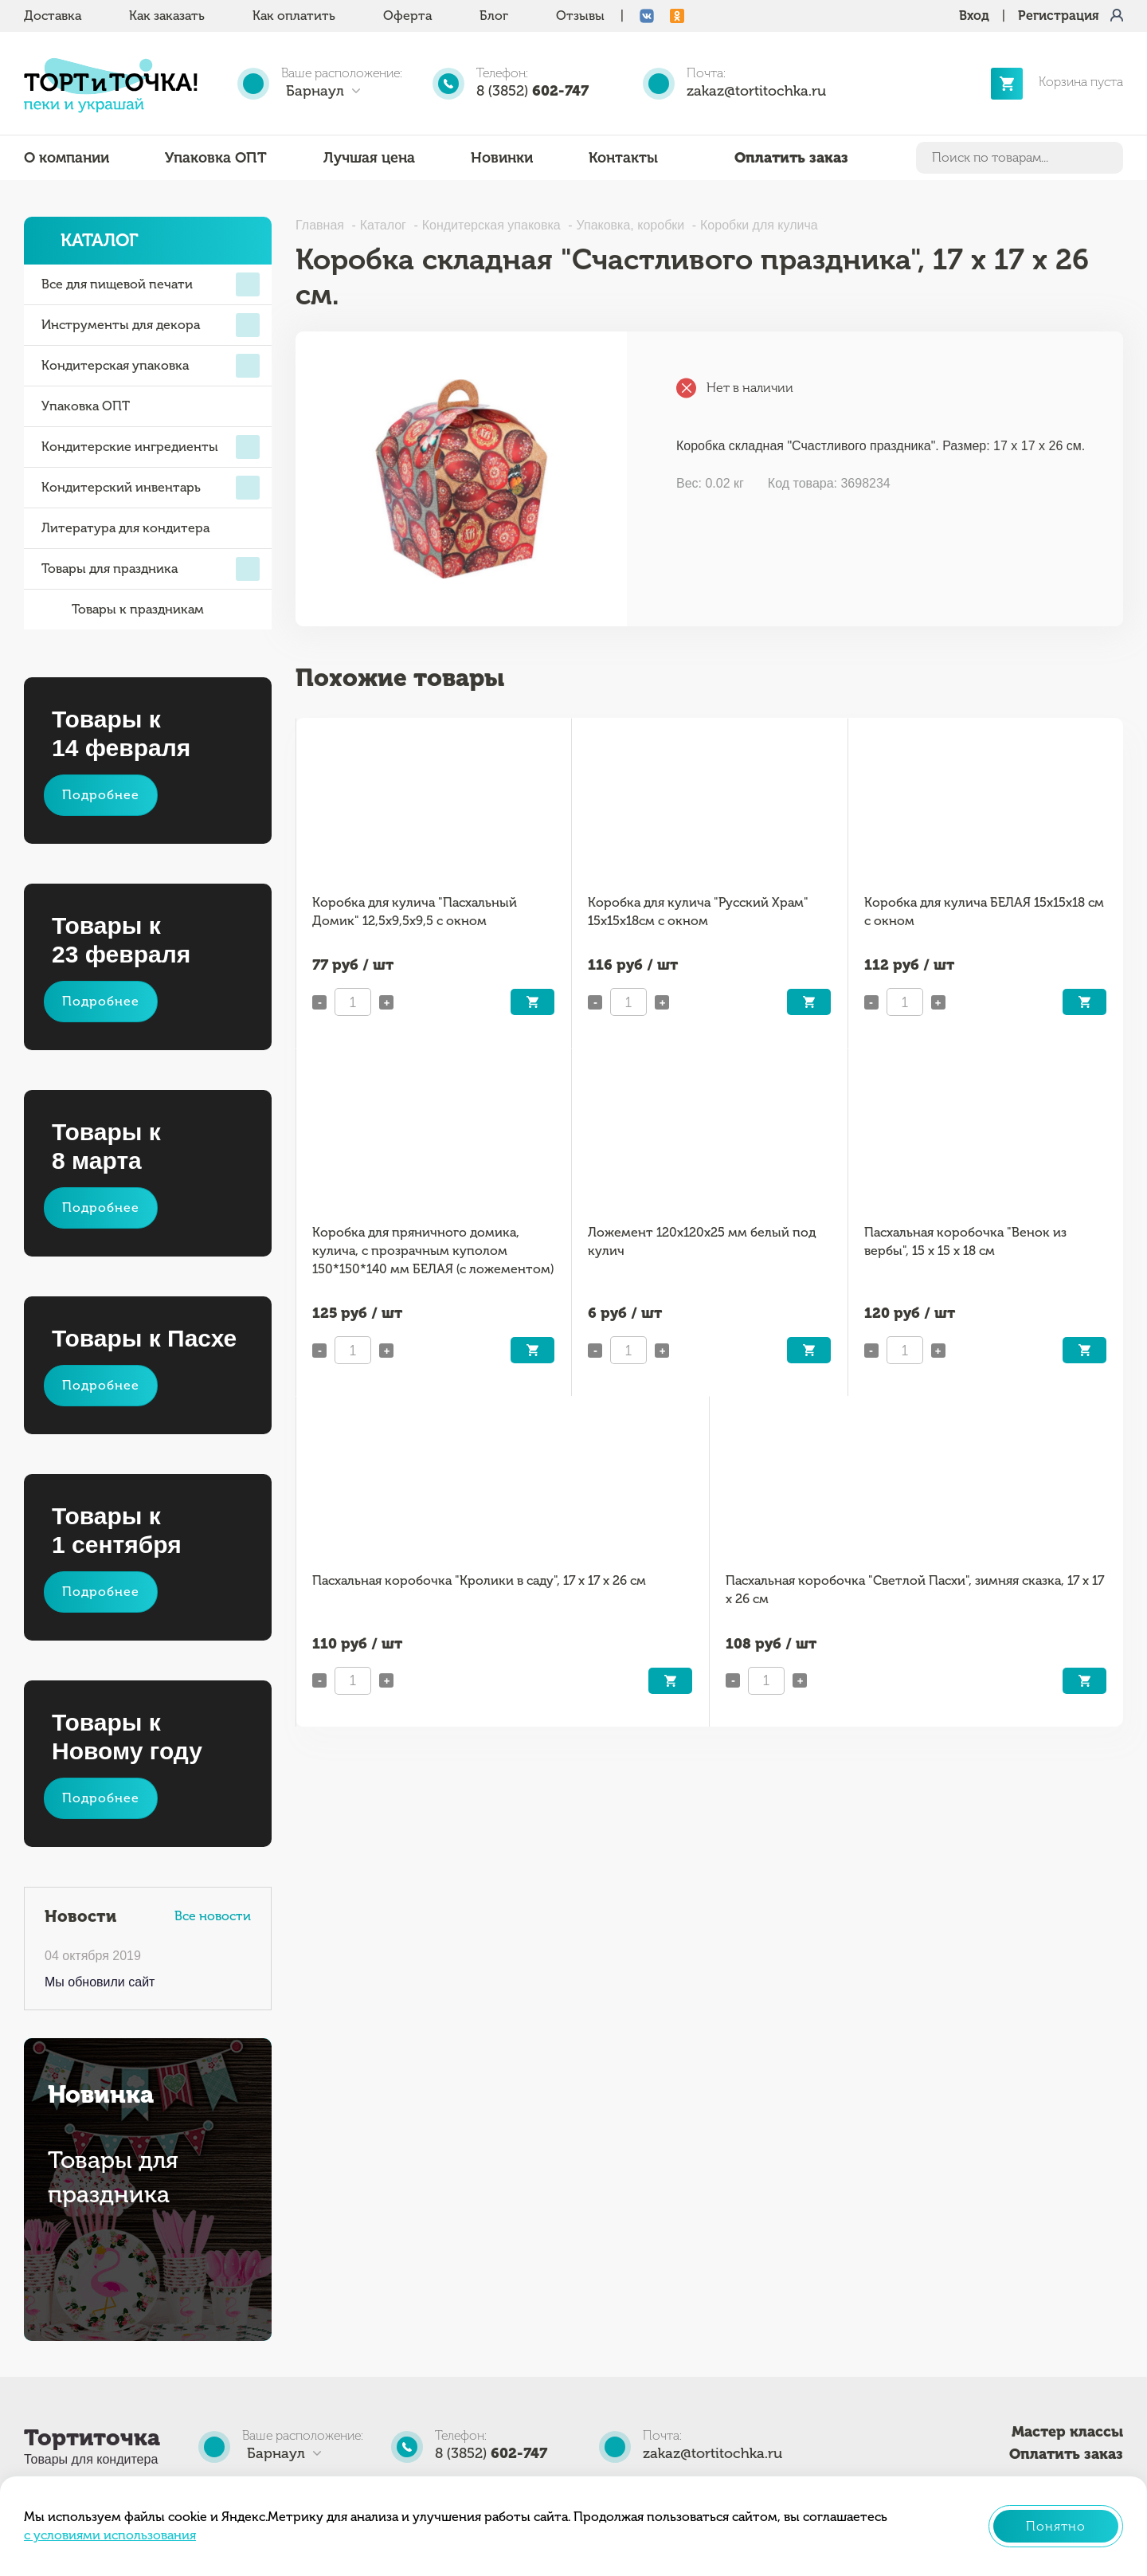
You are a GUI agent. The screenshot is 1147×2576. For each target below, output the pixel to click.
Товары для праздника (150, 569)
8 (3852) (532, 91)
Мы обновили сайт (100, 1982)
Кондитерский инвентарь (150, 488)
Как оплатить (293, 15)
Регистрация (1058, 15)
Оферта (407, 15)
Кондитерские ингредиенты (150, 447)
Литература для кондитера (125, 527)
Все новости (212, 1915)
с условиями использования (110, 2535)
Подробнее (100, 794)
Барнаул (315, 91)
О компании (66, 158)
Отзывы (580, 15)
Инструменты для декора (150, 325)
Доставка (52, 15)
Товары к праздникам (122, 609)
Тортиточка (92, 2438)
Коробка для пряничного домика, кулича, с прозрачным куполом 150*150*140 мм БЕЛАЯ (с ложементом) (433, 1250)
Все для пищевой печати (150, 284)
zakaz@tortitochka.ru (756, 91)
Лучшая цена (369, 158)
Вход (974, 15)
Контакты (623, 158)
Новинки (502, 158)
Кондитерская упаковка (150, 366)
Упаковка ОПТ (216, 158)
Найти (1108, 158)
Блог (494, 15)
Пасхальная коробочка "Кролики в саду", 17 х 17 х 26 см (479, 1580)
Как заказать (167, 15)
